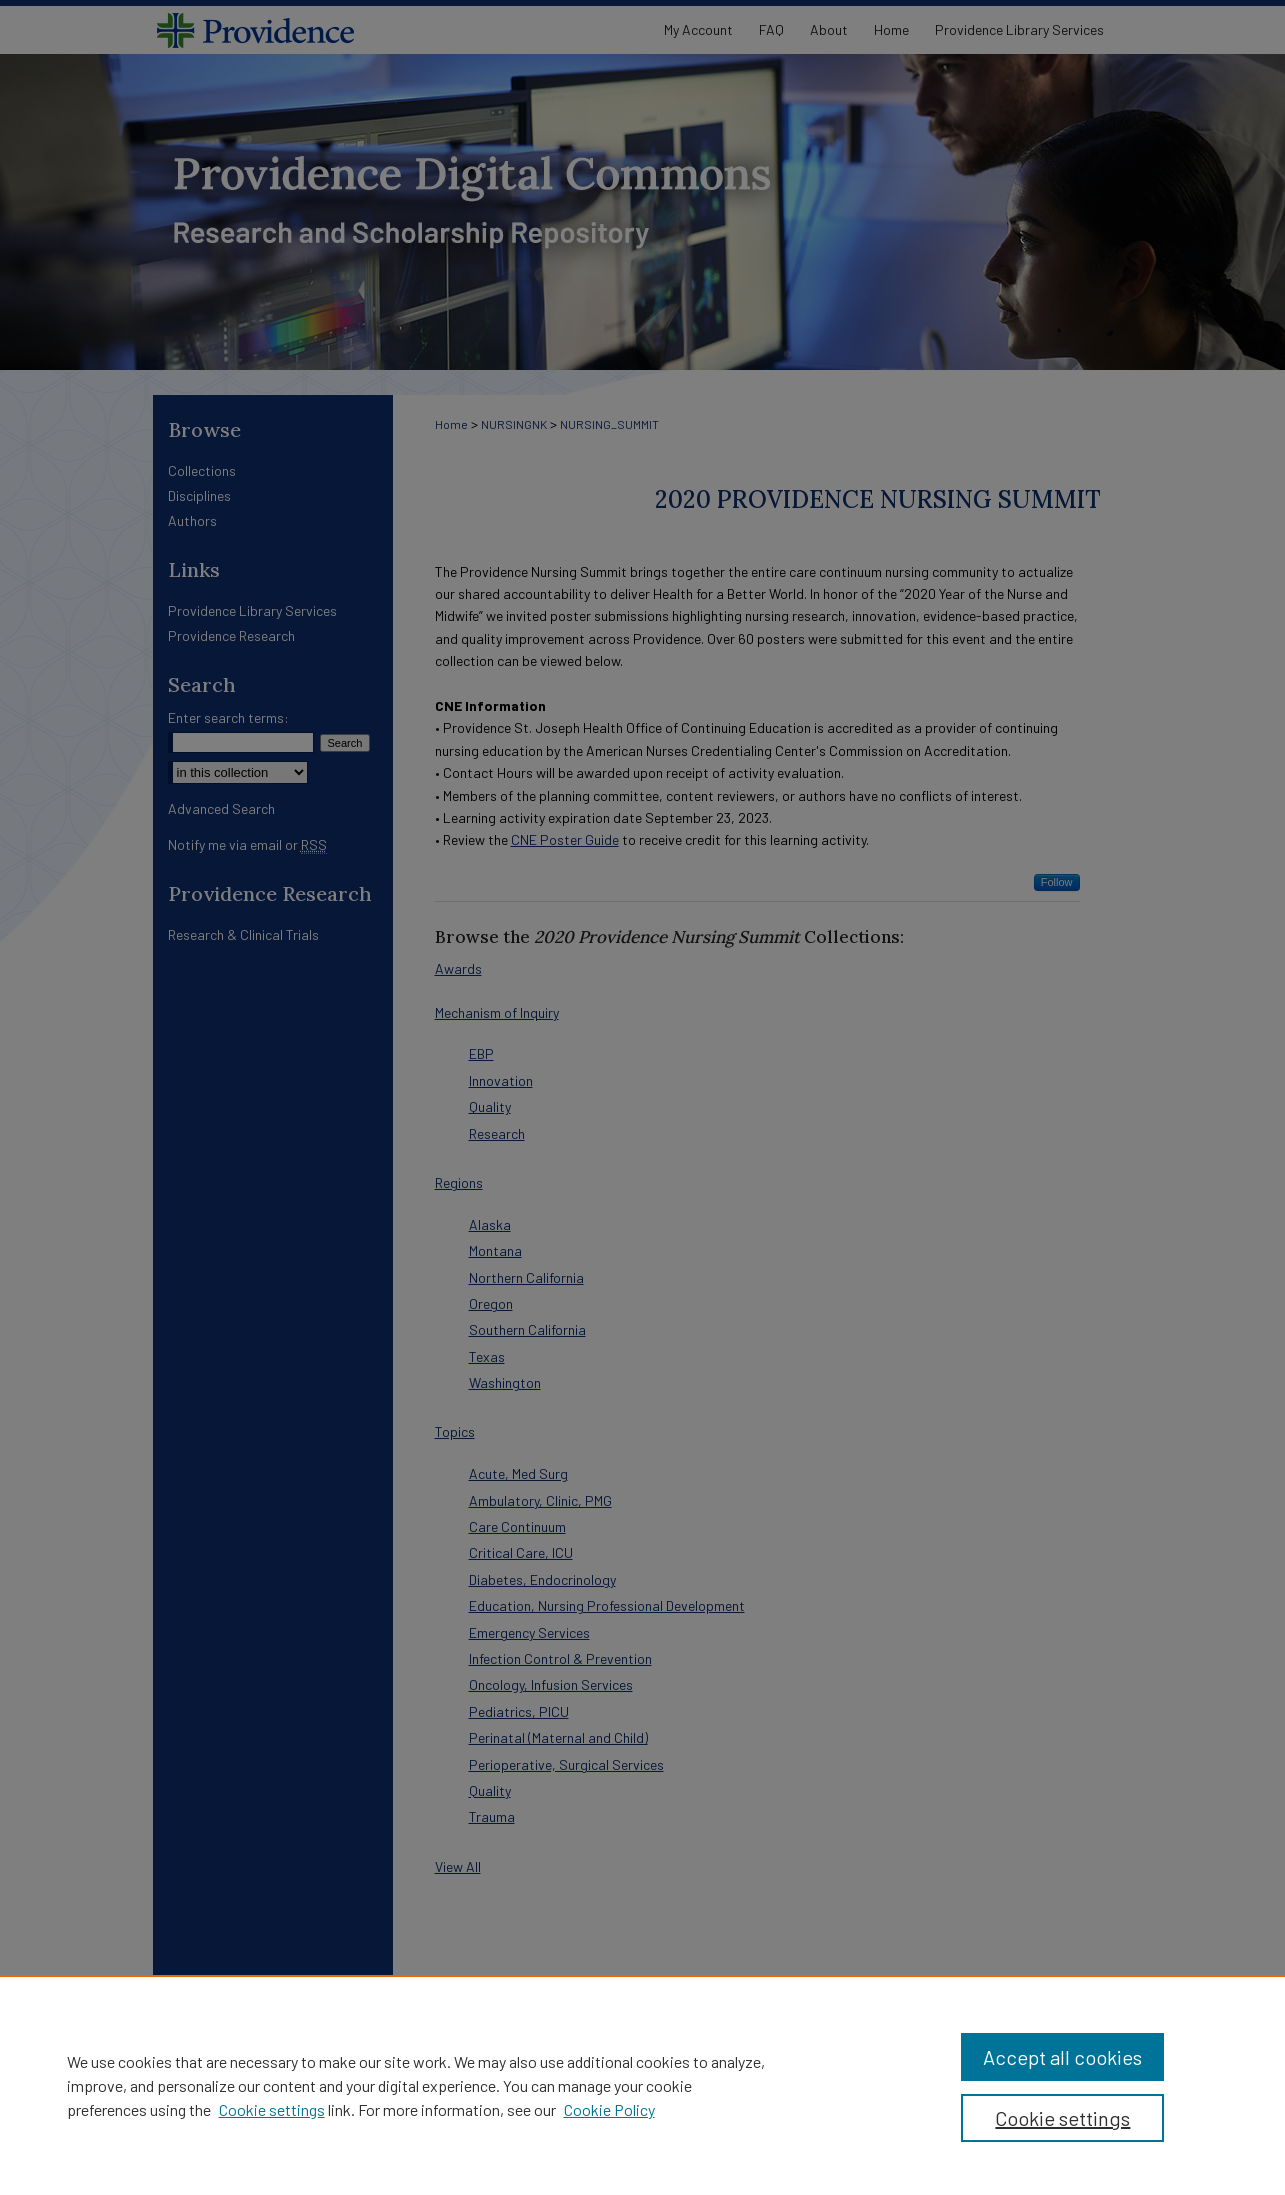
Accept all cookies (1062, 2057)
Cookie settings (272, 2109)
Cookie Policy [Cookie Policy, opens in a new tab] (609, 2109)
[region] (642, 2085)
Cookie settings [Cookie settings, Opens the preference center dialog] (1062, 2118)
